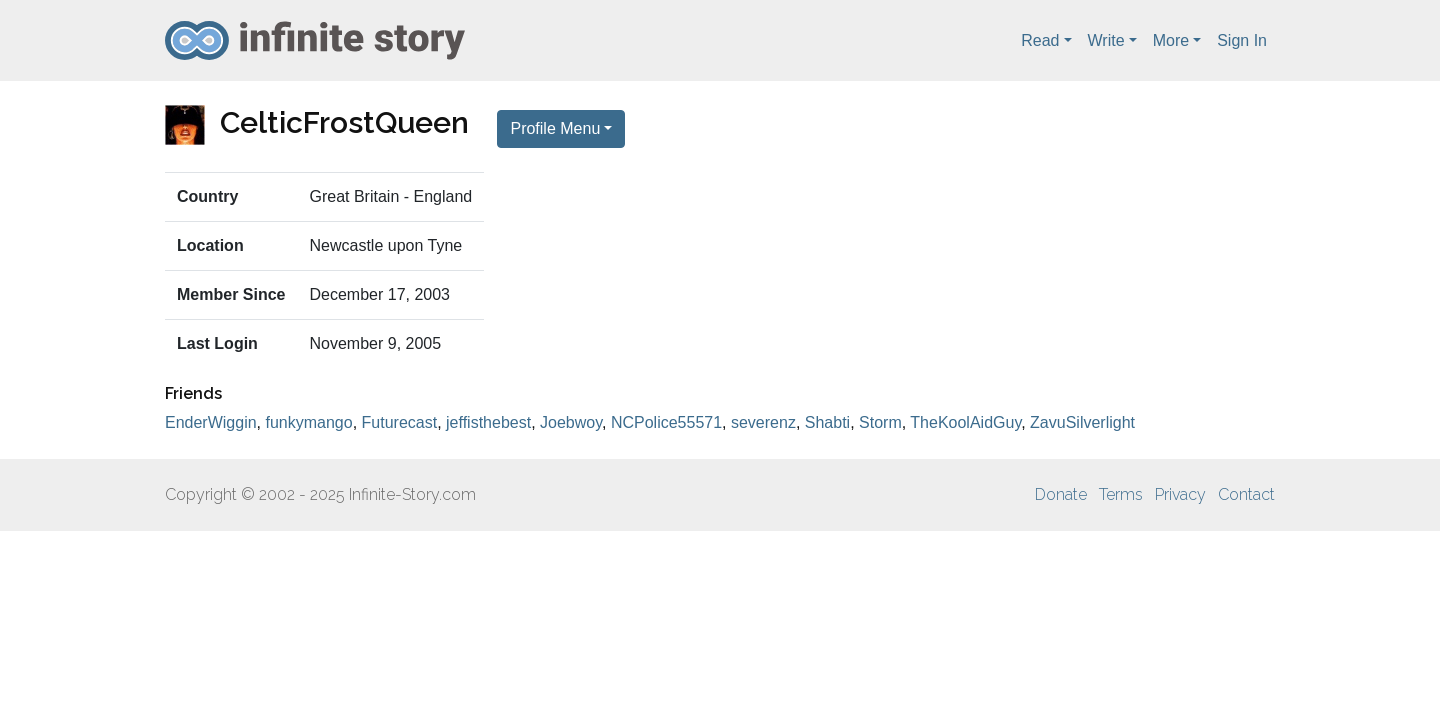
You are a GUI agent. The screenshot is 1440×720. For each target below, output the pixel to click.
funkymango (309, 422)
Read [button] (1040, 40)
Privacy (1180, 494)
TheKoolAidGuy (965, 422)
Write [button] (1106, 40)
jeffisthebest (488, 422)
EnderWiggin (211, 422)
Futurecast (400, 422)
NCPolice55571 (666, 422)
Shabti (827, 422)
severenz (763, 422)
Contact (1246, 494)
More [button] (1171, 40)
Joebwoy (571, 422)
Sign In (1242, 40)
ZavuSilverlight (1082, 422)
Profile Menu (555, 128)
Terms (1121, 494)
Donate (1061, 494)
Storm (880, 422)
